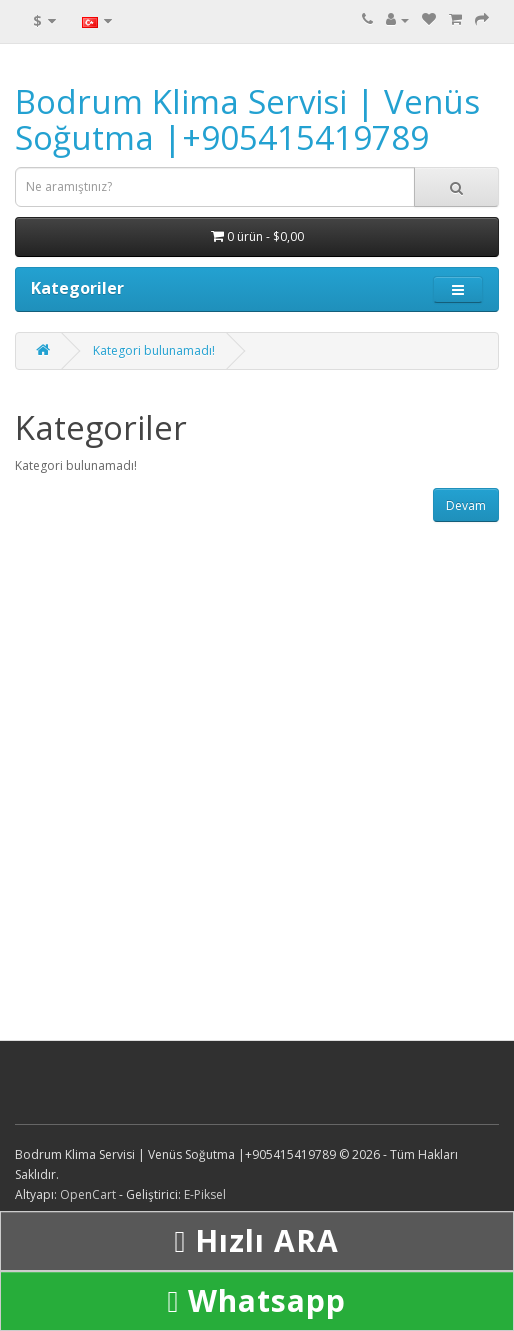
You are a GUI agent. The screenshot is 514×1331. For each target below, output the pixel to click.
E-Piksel (205, 1194)
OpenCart (88, 1194)
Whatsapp (257, 1300)
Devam (466, 505)
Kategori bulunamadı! (154, 350)
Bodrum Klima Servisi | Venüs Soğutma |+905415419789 (247, 119)
